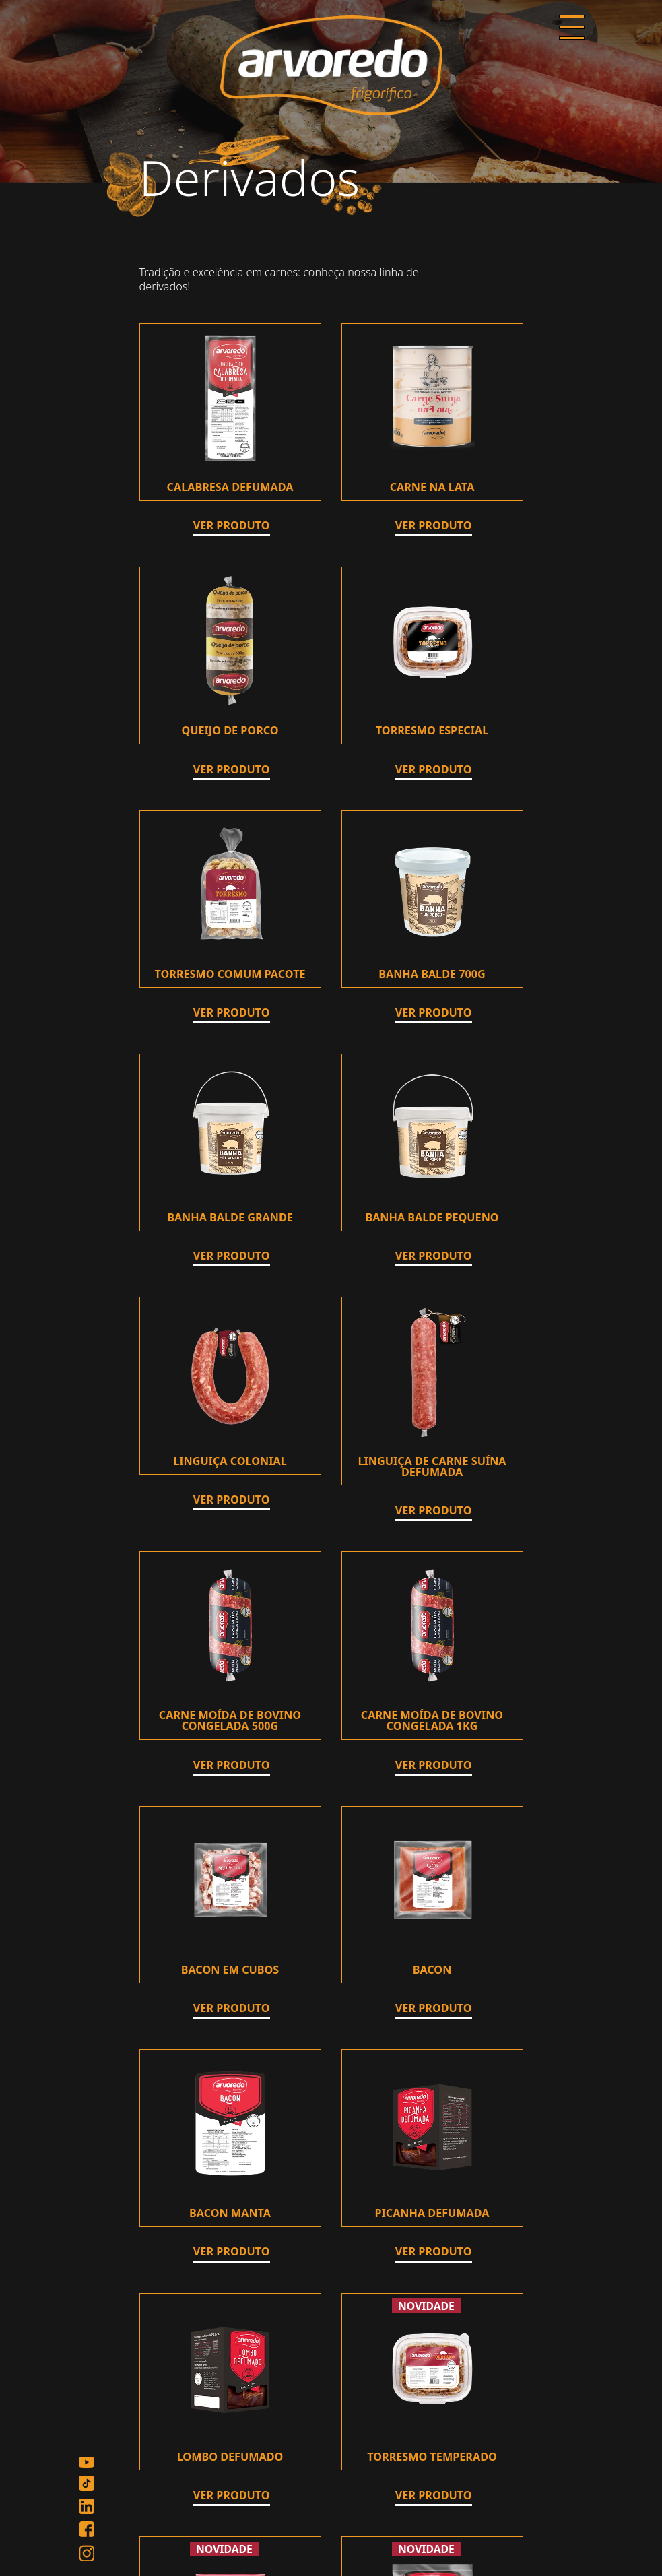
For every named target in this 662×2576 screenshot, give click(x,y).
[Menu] (572, 28)
